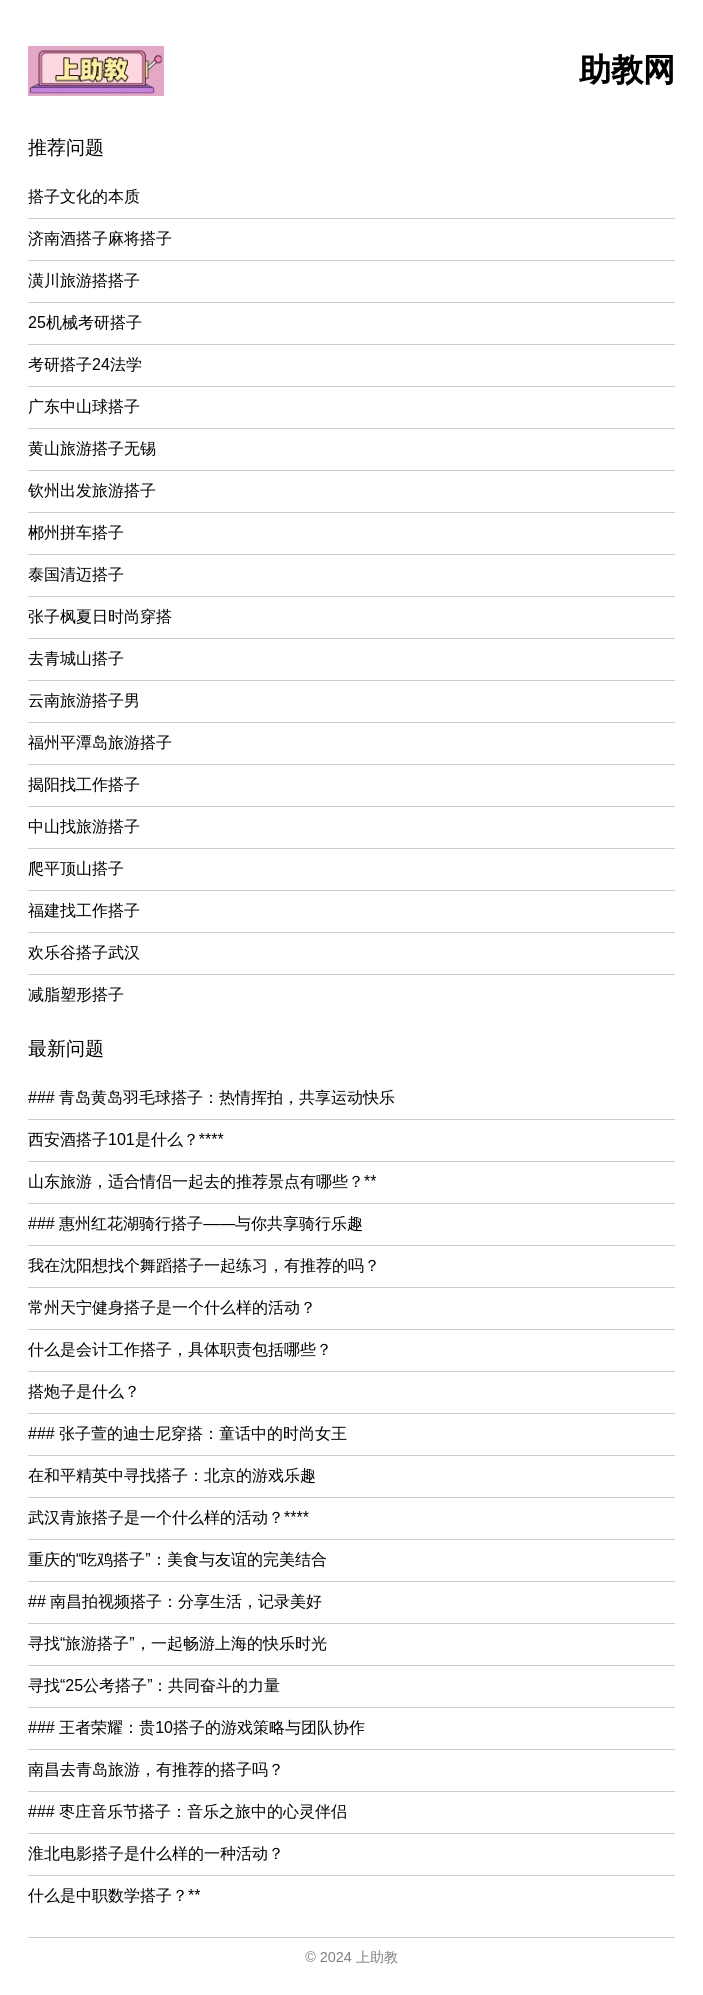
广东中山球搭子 (84, 406)
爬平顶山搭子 (76, 868)
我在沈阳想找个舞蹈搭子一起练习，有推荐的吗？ (204, 1265)
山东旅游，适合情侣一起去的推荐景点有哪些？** (202, 1181)
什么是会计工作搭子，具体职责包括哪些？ (180, 1349)
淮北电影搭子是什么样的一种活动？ (156, 1853)
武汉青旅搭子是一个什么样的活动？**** (168, 1517)
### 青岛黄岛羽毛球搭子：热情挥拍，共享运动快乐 (211, 1097)
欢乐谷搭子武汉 (84, 952)
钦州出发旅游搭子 (92, 490)
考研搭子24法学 (85, 364)
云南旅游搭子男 (84, 700)
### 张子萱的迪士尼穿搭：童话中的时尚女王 (187, 1433)
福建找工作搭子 (84, 910)
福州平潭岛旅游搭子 (100, 742)
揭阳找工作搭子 (84, 784)
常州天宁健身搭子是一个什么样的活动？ (172, 1307)
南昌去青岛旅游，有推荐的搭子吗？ (156, 1769)
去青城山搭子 (76, 658)
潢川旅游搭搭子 (84, 280)
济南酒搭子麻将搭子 (100, 238)
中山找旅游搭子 (84, 826)
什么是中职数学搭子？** (114, 1895)
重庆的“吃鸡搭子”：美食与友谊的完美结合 (177, 1559)
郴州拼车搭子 (76, 532)
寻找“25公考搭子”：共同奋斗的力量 (154, 1685)
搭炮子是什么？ (84, 1391)
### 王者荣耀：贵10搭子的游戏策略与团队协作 (196, 1727)
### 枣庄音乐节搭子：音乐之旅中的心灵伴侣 (187, 1811)
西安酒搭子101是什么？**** (126, 1139)
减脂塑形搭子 (76, 994)
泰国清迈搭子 (76, 574)
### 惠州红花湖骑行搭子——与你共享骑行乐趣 (195, 1223)
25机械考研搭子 (85, 322)
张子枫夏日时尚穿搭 (100, 616)
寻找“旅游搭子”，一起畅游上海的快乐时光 (177, 1643)
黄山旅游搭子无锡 (92, 448)
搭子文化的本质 (84, 196)
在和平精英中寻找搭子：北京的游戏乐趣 (172, 1475)
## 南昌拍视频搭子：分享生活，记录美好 (175, 1601)
